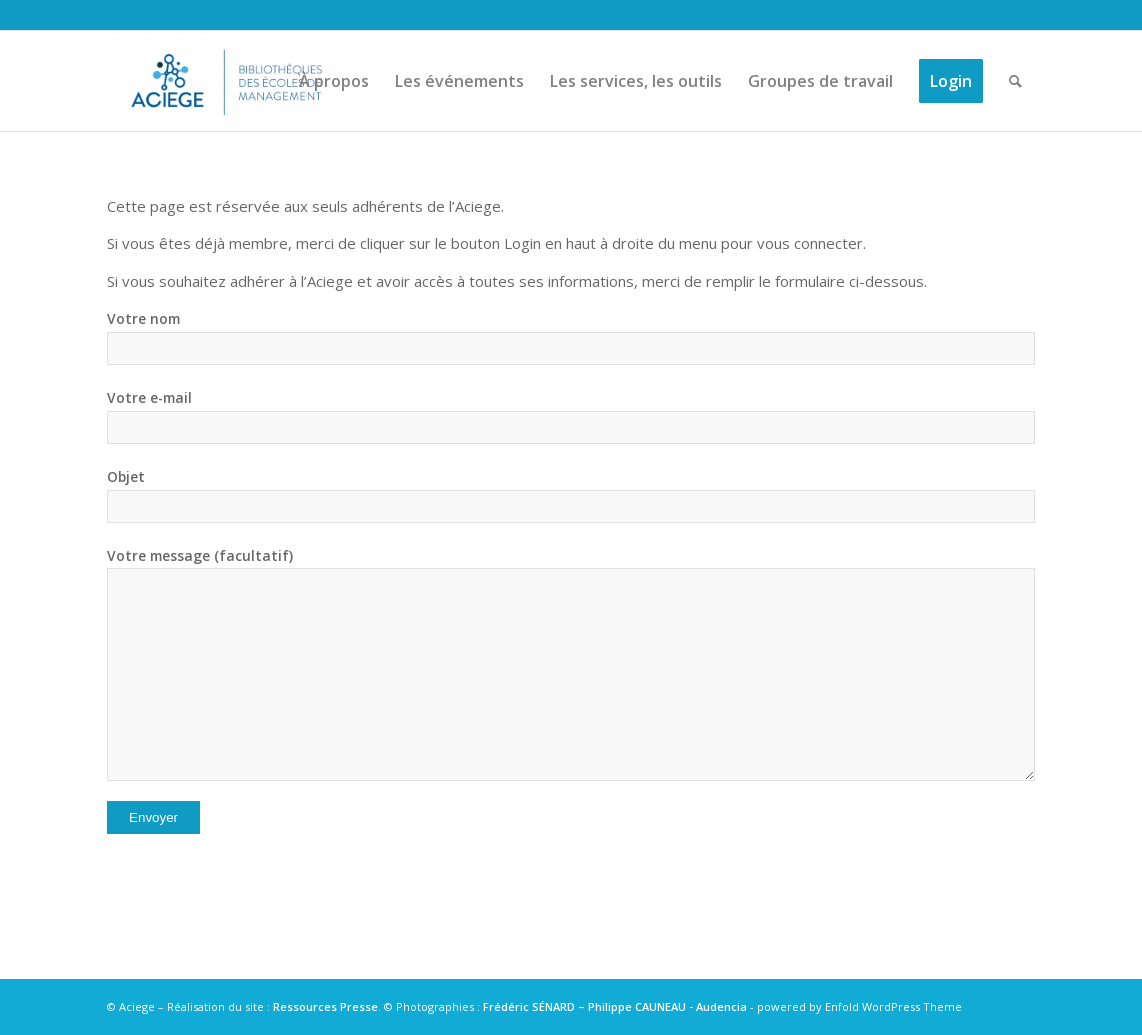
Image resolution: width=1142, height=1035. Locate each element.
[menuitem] (334, 81)
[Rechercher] (1015, 81)
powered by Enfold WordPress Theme (859, 1006)
